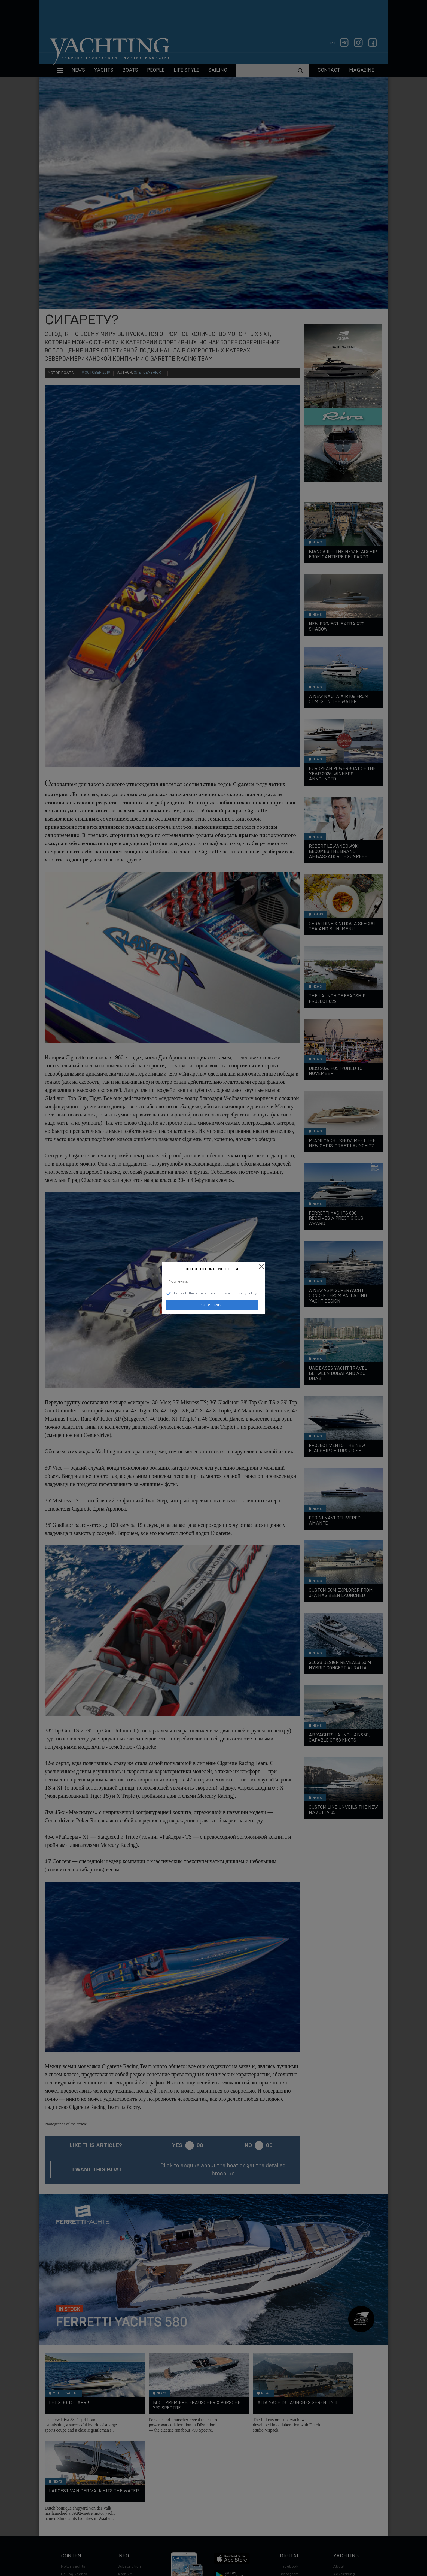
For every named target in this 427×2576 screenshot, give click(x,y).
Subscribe (212, 1305)
